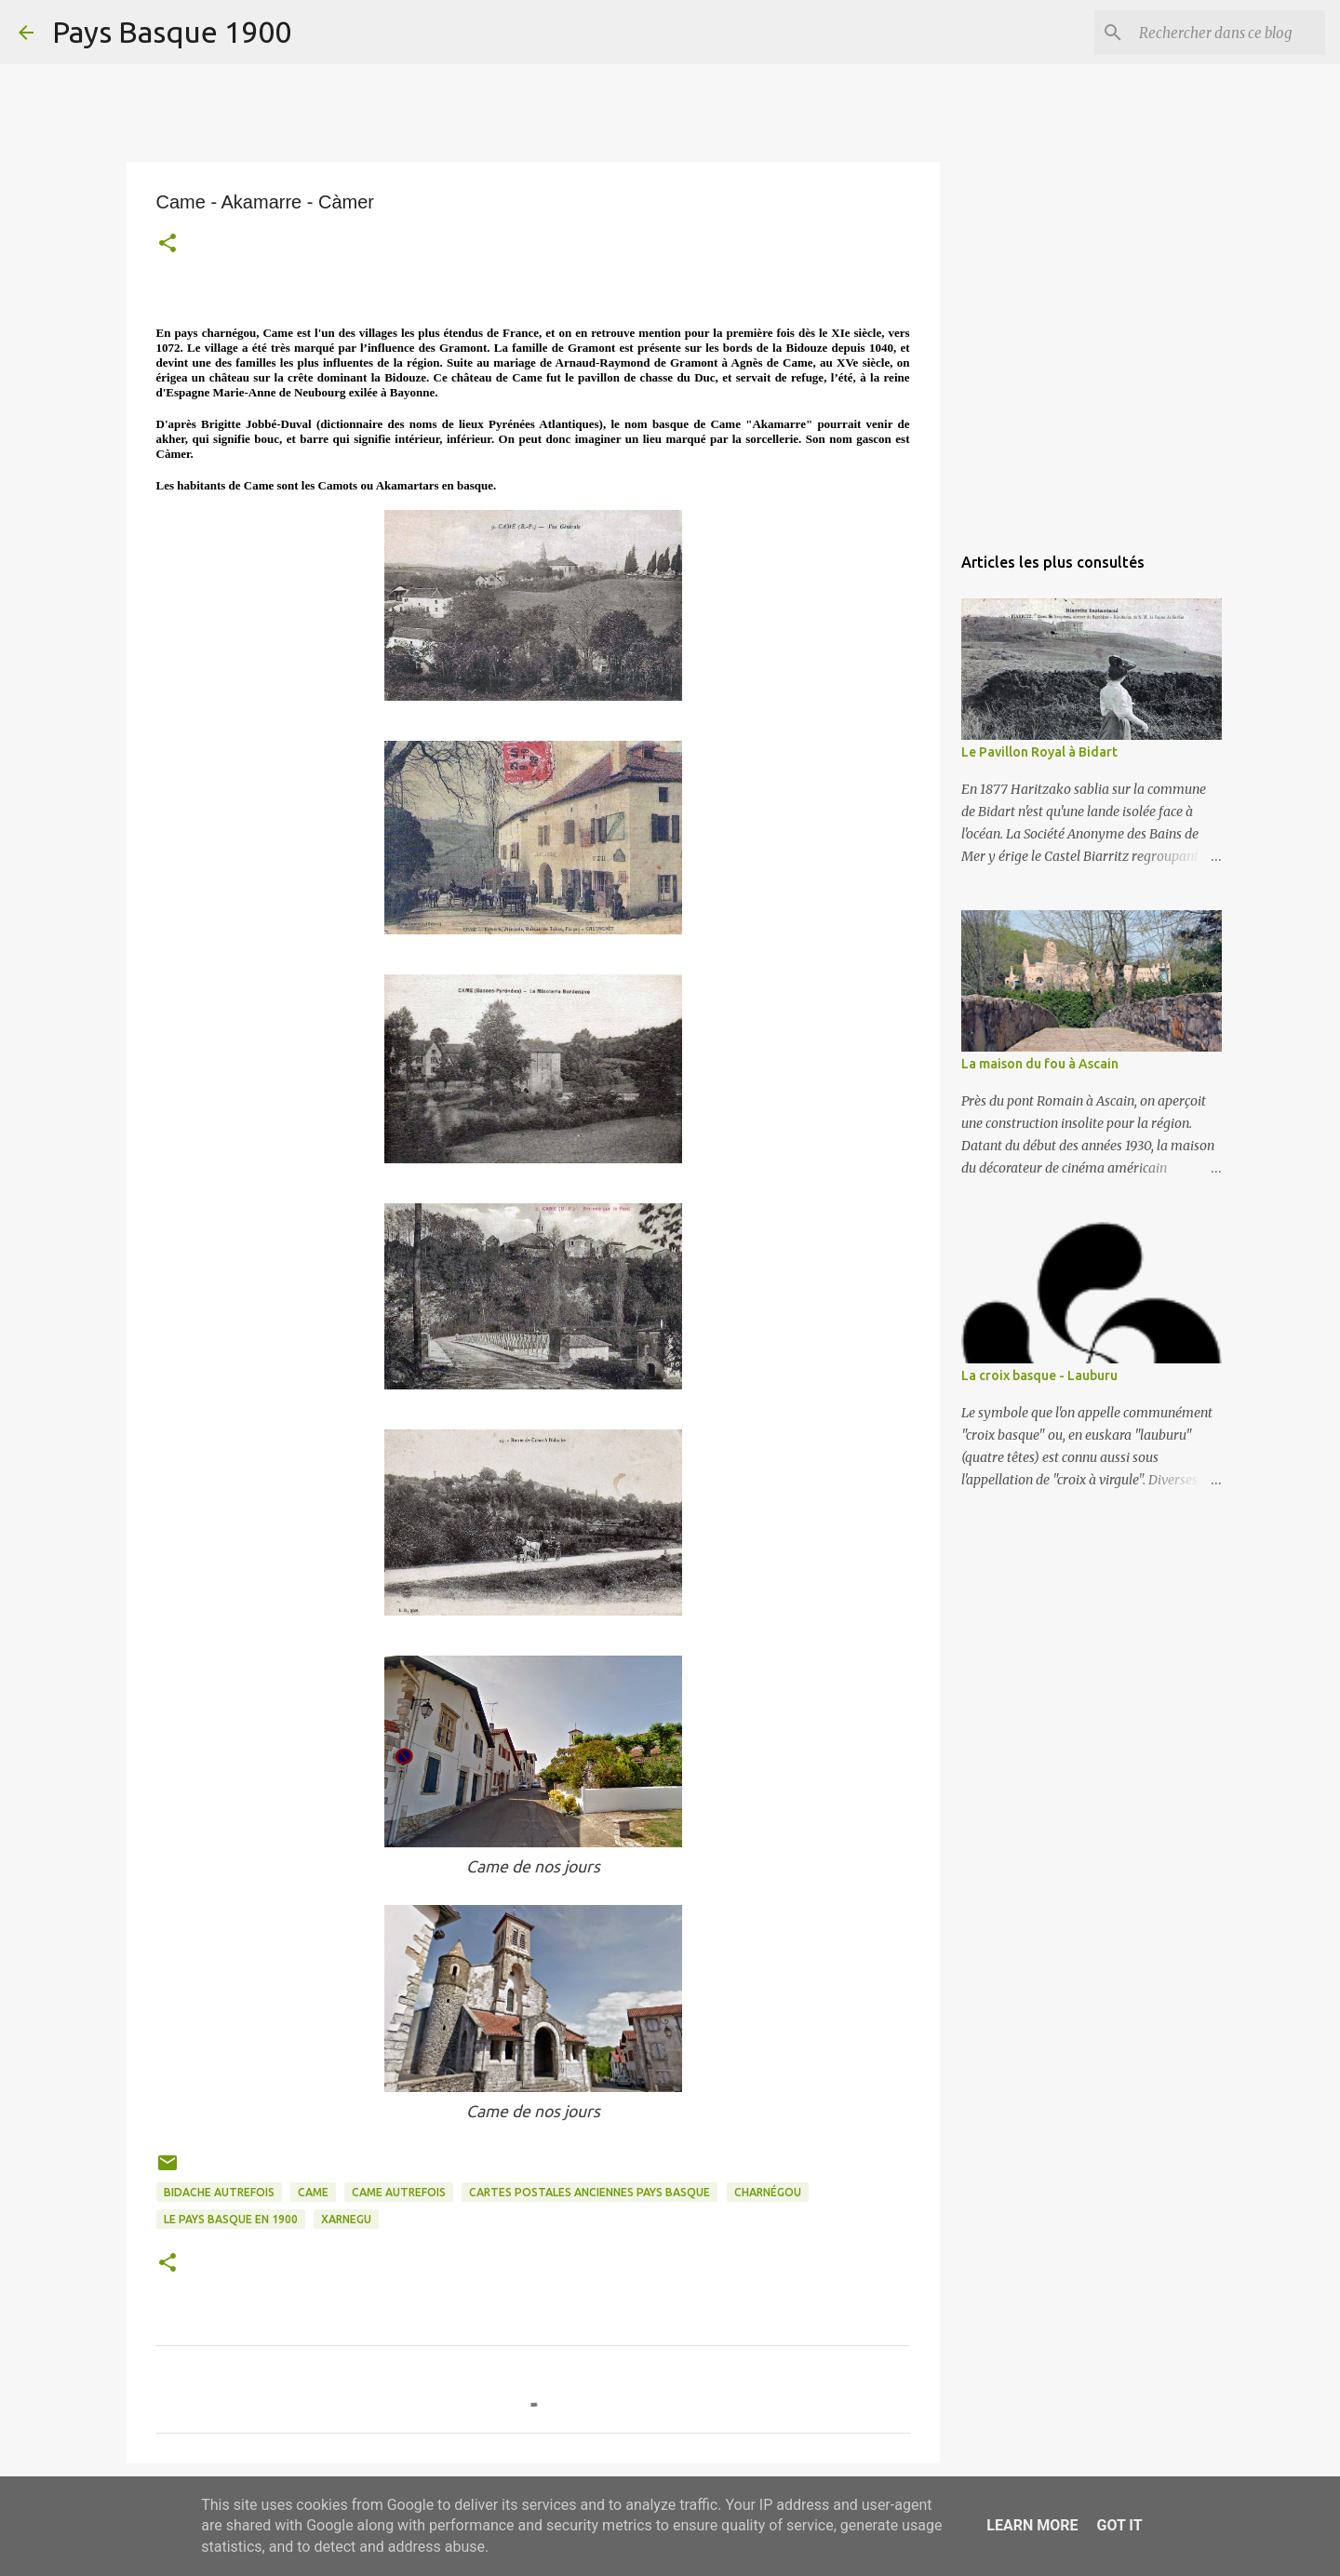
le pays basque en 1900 (231, 2219)
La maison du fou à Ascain (1040, 1063)
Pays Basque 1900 (171, 31)
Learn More (1032, 2525)
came (313, 2192)
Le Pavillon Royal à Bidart (1039, 752)
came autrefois (399, 2192)
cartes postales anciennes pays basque (589, 2192)
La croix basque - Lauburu (1039, 1375)
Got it (1119, 2525)
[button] (167, 245)
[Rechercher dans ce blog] (1227, 32)
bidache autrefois (219, 2192)
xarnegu (346, 2219)
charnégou (767, 2192)
